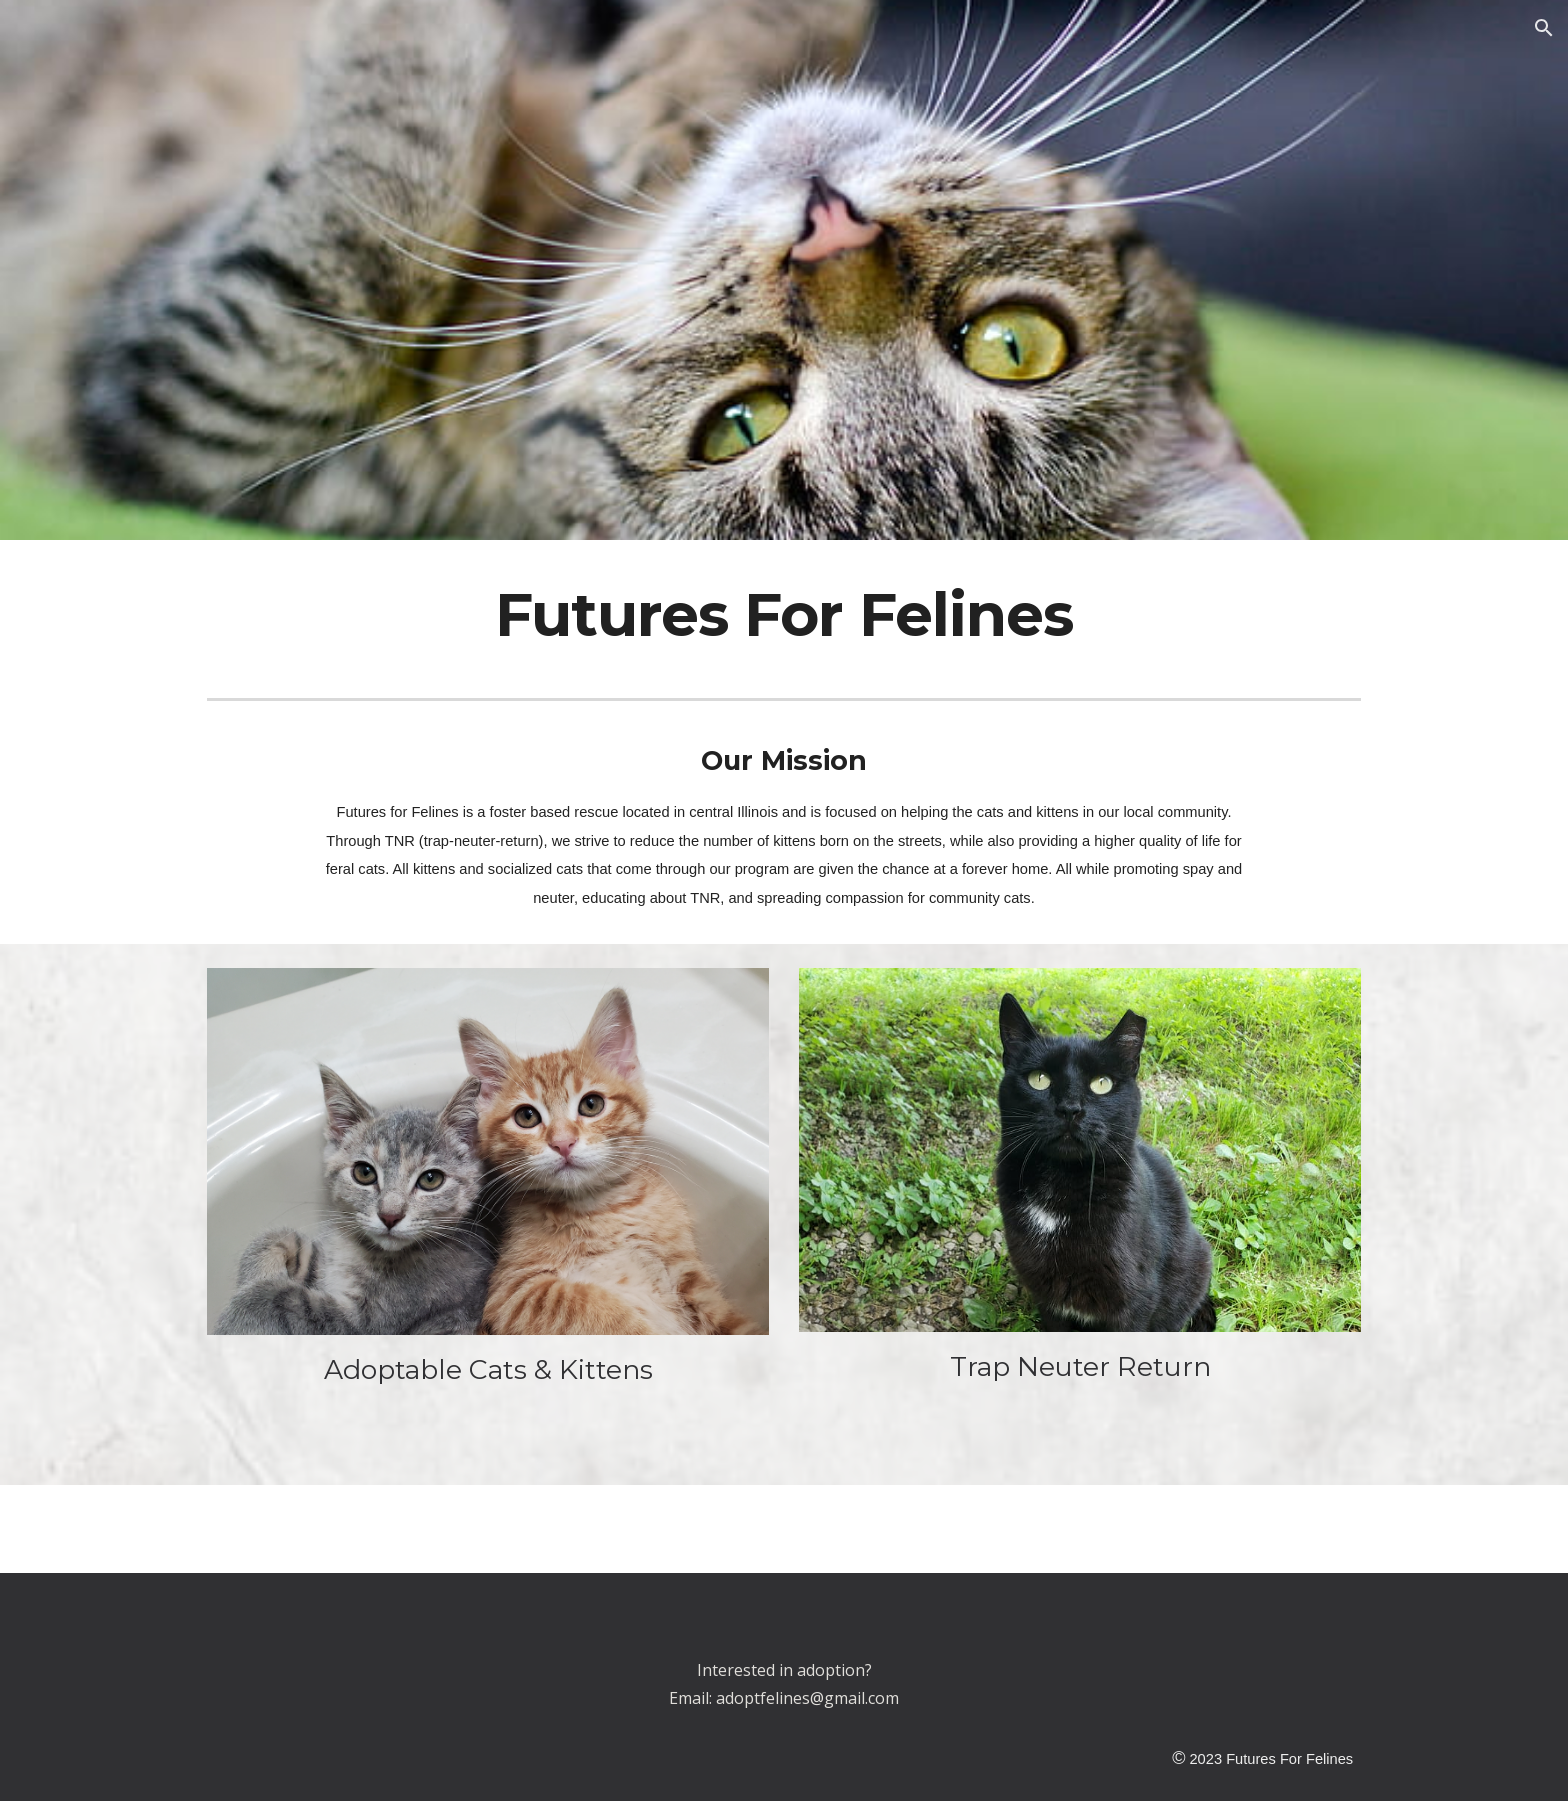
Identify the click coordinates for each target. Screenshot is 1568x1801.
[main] (784, 615)
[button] (1544, 28)
